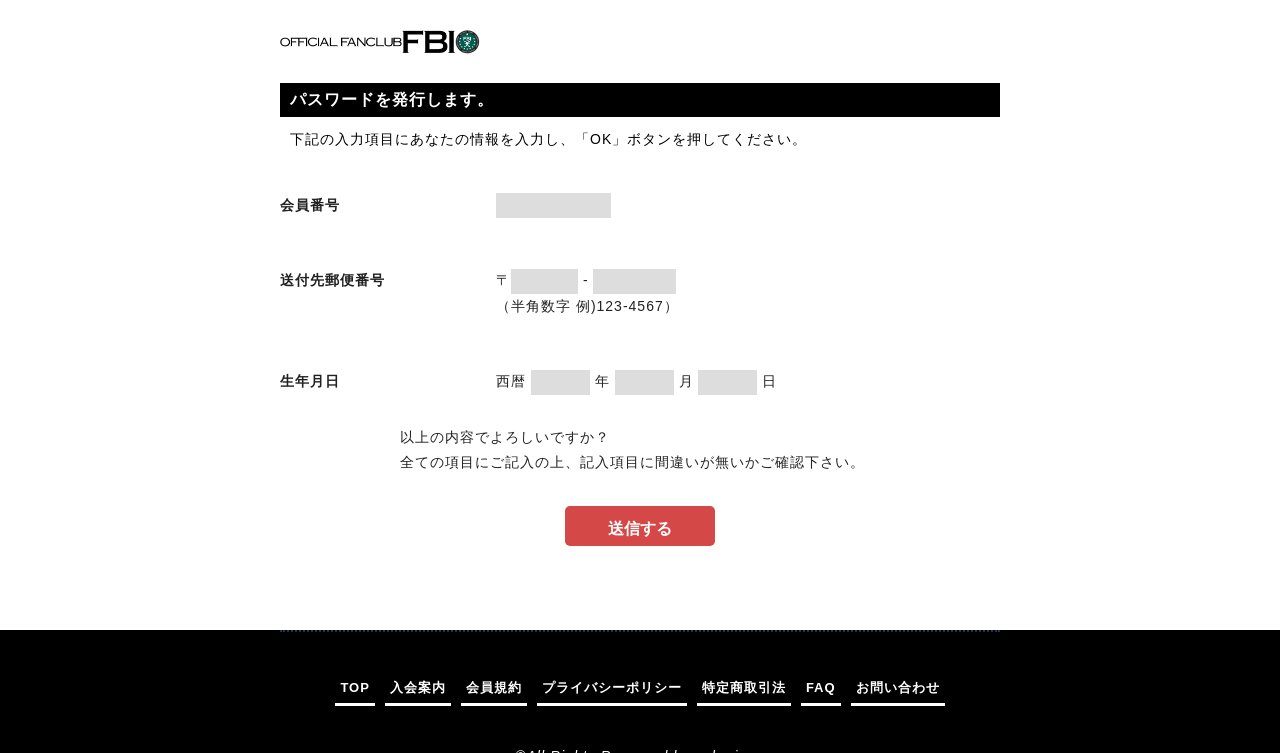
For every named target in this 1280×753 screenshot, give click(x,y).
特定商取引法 (744, 687)
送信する (640, 528)
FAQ (821, 687)
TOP (355, 687)
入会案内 (418, 687)
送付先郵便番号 (332, 280)
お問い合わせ (898, 687)
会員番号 (310, 205)
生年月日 (310, 381)
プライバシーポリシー (612, 687)
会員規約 (494, 687)
